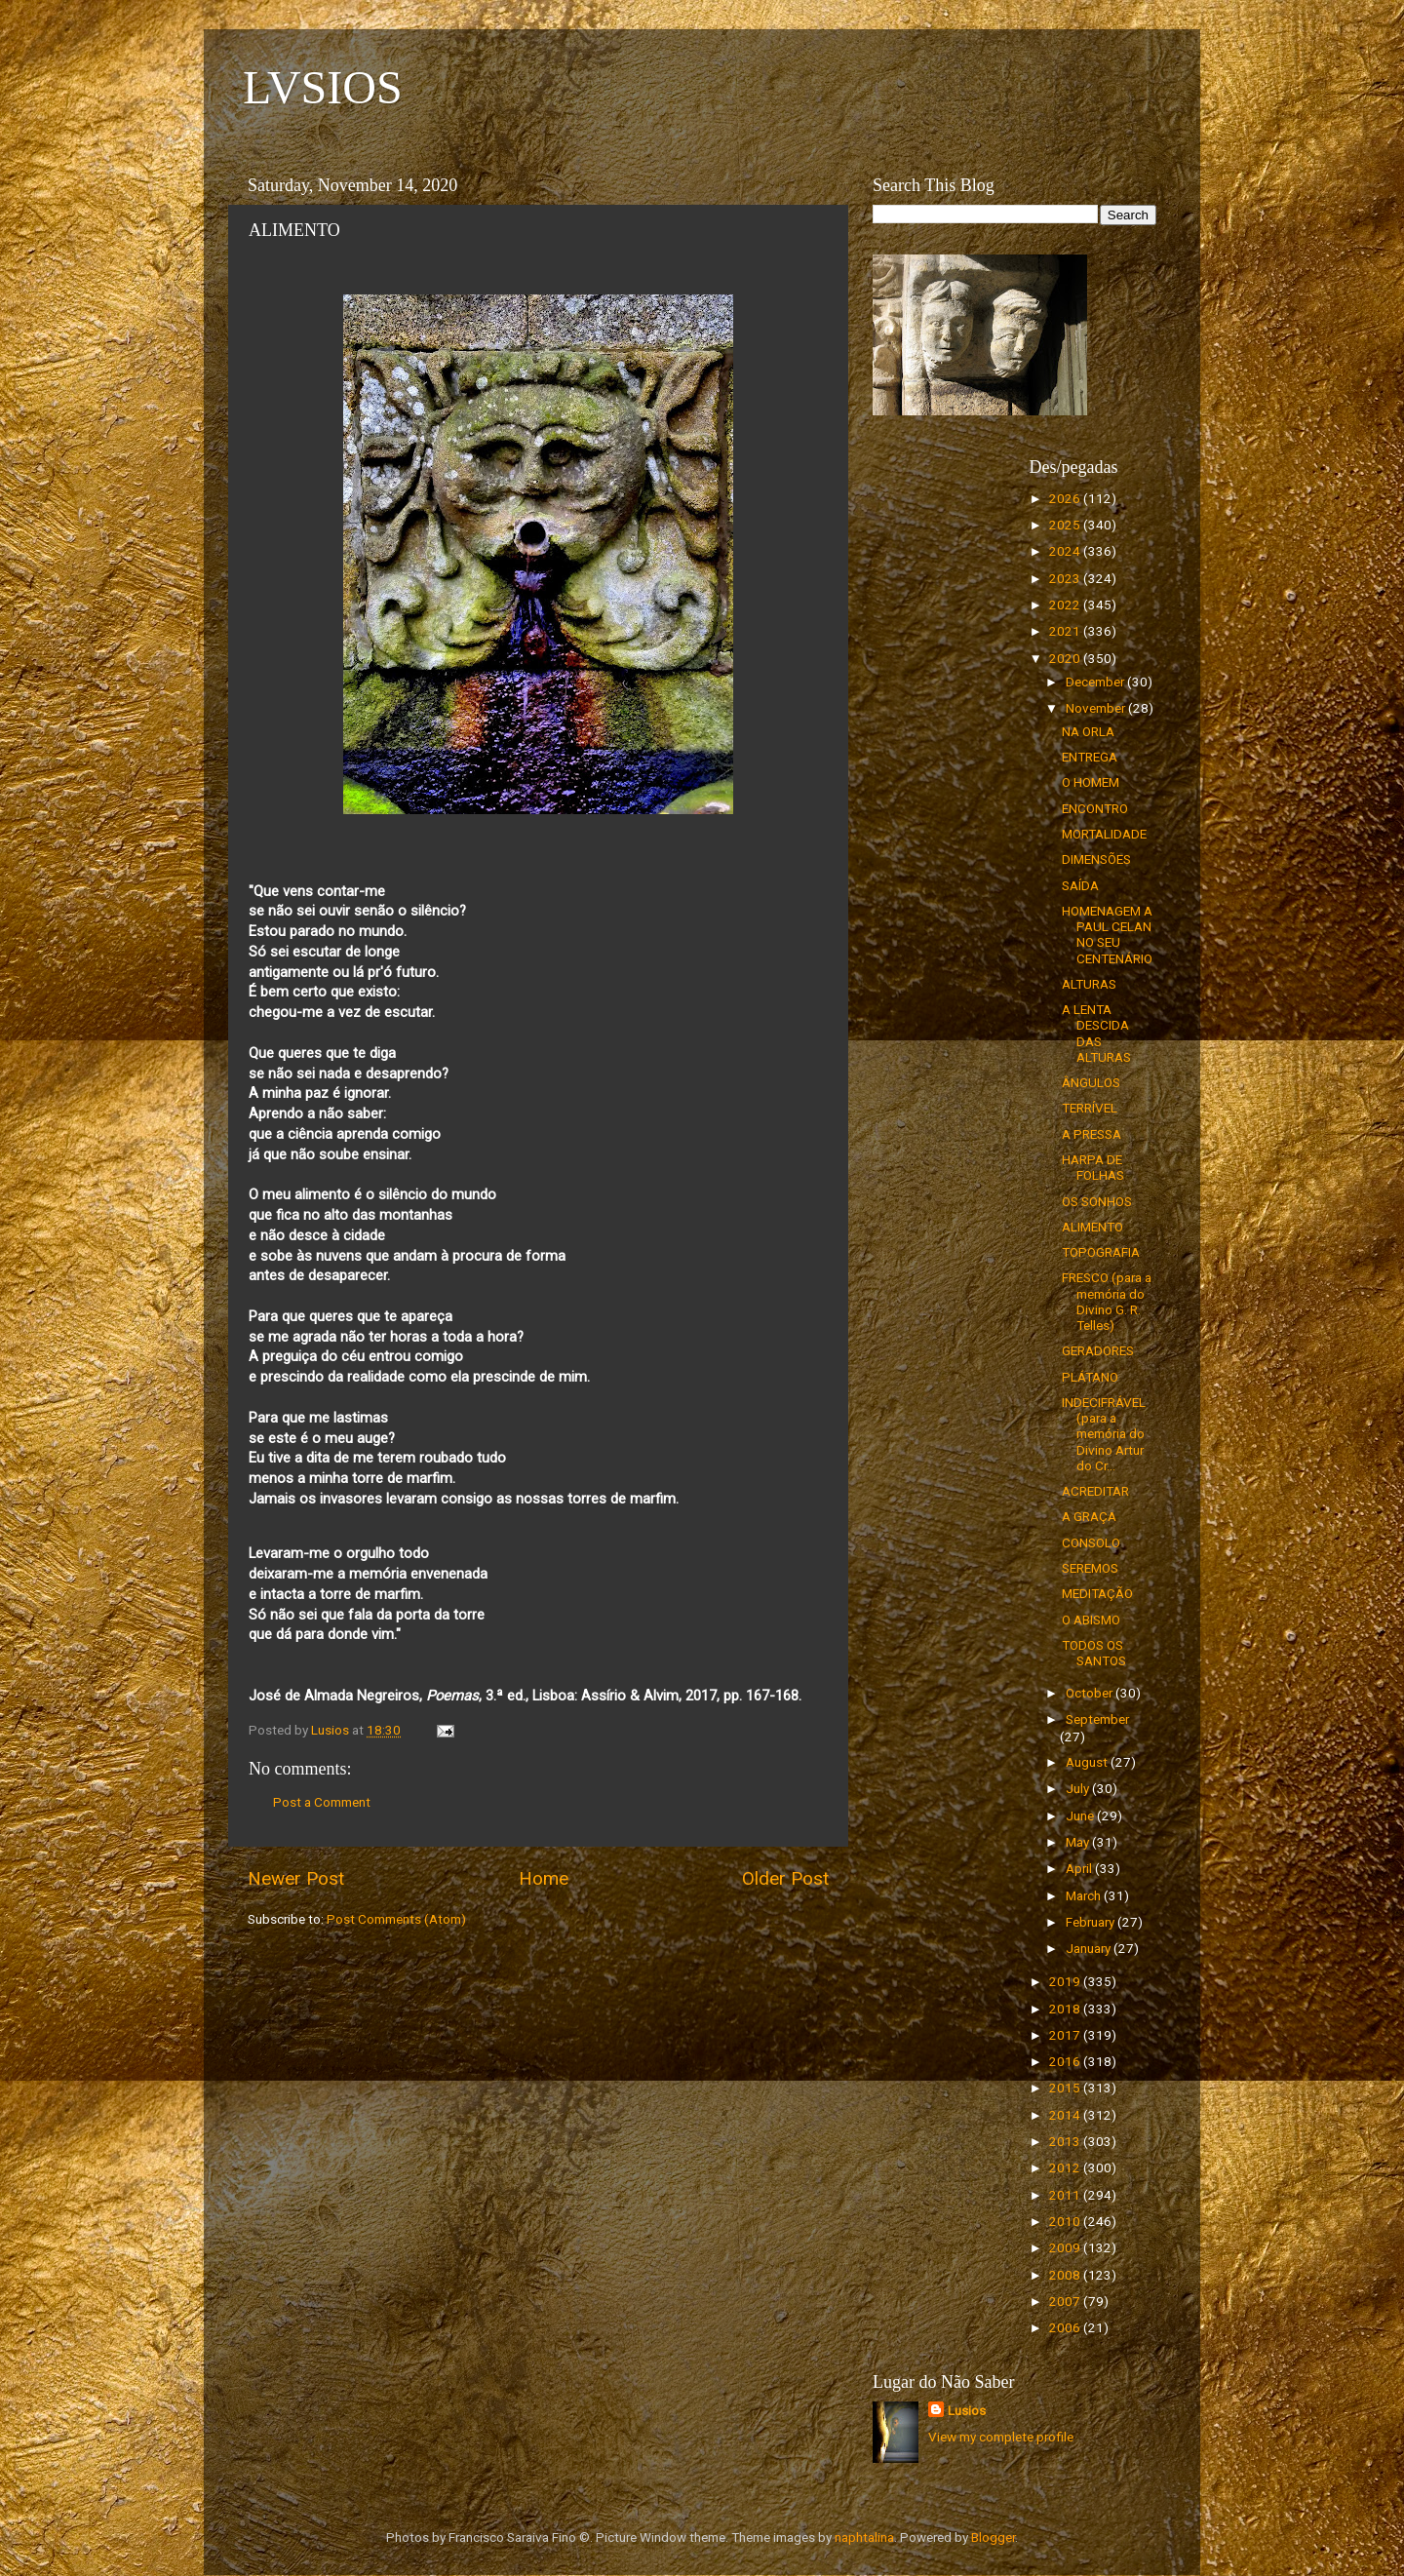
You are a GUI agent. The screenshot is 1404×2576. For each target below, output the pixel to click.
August (1088, 1762)
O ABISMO (1091, 1619)
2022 (1066, 604)
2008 (1066, 2275)
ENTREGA (1089, 756)
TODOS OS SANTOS (1094, 1652)
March (1085, 1895)
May (1079, 1842)
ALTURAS (1089, 984)
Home (543, 1878)
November (1097, 708)
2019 (1066, 1981)
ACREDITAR (1095, 1491)
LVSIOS (323, 87)
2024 (1066, 551)
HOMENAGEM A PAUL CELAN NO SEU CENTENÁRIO (1107, 934)
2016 (1066, 2061)
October (1090, 1692)
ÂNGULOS (1091, 1082)
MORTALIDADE (1104, 833)
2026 (1066, 498)
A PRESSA (1091, 1134)
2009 (1066, 2247)
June (1081, 1815)
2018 (1066, 2008)
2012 (1066, 2167)
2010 (1066, 2221)
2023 (1066, 578)
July (1079, 1788)
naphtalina (864, 2537)
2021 (1066, 631)
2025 (1066, 524)
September (1097, 1719)
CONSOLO (1091, 1542)
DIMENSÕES (1096, 859)
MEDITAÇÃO (1097, 1593)
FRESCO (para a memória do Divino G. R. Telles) (1106, 1301)
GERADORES (1098, 1350)
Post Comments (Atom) (396, 1919)
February (1091, 1922)
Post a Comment (321, 1802)
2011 (1066, 2195)
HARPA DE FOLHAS (1093, 1167)
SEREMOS (1090, 1568)
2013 (1066, 2141)
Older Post (785, 1878)
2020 (1066, 658)
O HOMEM (1090, 782)
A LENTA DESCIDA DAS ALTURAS (1096, 1033)
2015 (1066, 2087)
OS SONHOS (1097, 1201)
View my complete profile (1000, 2436)
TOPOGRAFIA (1101, 1252)
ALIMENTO (1092, 1226)
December (1096, 681)
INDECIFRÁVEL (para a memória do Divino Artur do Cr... (1104, 1433)
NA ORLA (1088, 731)
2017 (1066, 2035)
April (1080, 1868)
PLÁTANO (1090, 1377)
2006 (1066, 2327)
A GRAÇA (1089, 1516)
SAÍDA (1080, 885)
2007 (1066, 2301)
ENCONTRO (1095, 808)
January (1089, 1948)
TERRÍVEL (1089, 1107)
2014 (1066, 2115)
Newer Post (296, 1878)
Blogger (993, 2537)
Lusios (967, 2410)
